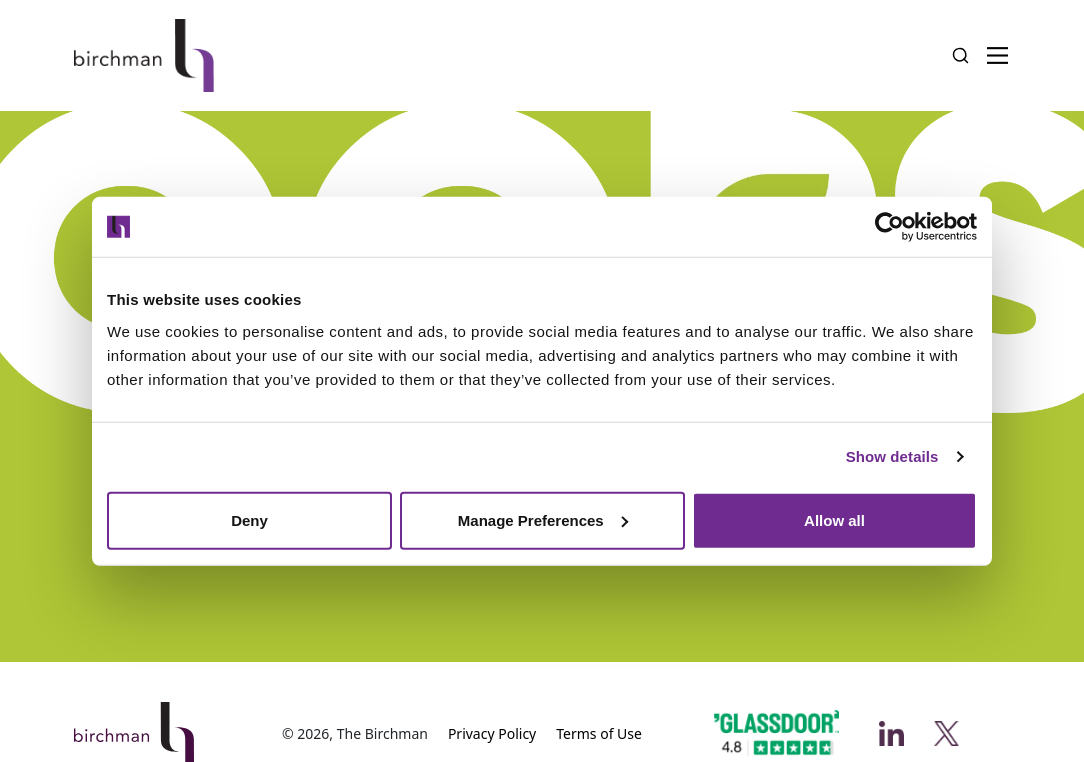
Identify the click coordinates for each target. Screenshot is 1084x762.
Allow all (834, 519)
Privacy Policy (492, 733)
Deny (249, 519)
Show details (892, 456)
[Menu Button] (997, 55)
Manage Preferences (543, 519)
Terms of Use (599, 733)
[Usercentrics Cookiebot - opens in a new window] (889, 227)
